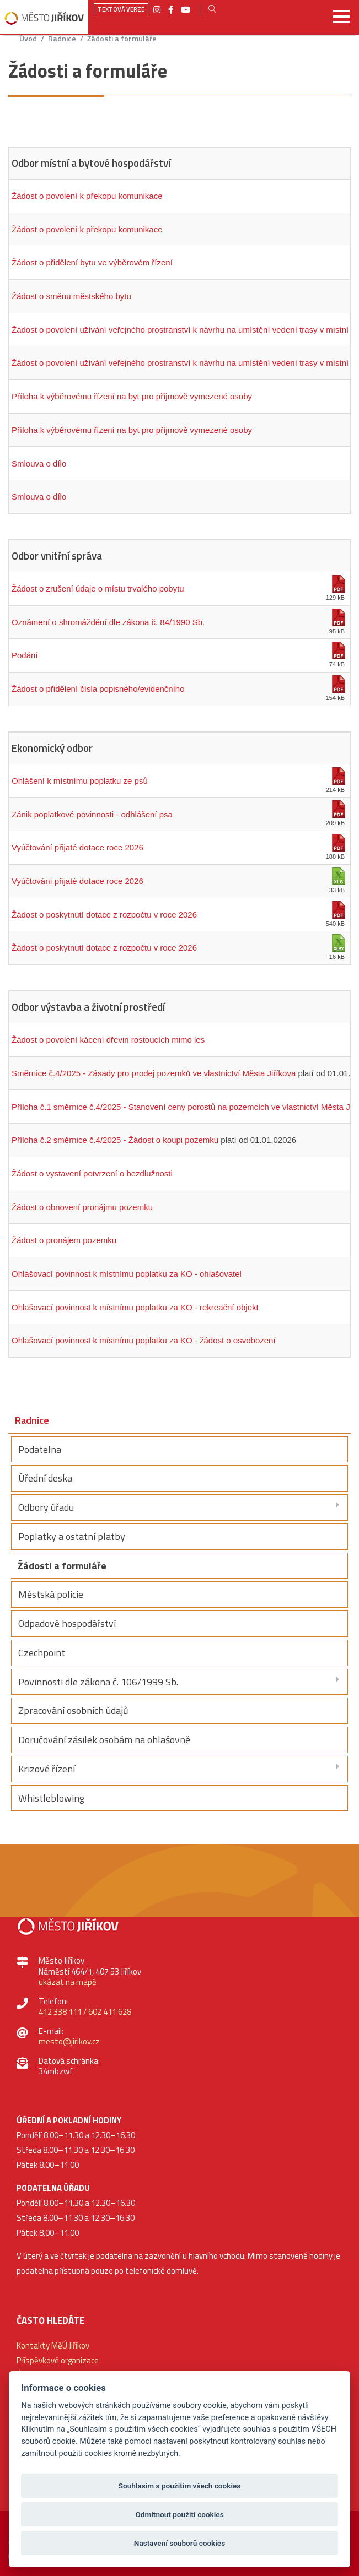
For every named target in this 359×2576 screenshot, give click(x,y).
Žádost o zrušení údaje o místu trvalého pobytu (98, 588)
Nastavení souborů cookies (179, 2543)
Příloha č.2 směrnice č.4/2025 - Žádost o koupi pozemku (115, 1140)
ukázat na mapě (68, 1982)
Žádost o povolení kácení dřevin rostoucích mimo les (108, 1039)
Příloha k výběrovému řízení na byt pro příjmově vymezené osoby (132, 396)
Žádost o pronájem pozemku (64, 1240)
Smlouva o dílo (39, 463)
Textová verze (121, 9)
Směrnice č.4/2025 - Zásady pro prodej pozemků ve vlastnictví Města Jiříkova (154, 1073)
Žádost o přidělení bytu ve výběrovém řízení (92, 262)
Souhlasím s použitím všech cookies (180, 2485)
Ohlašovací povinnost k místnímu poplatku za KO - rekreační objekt (135, 1307)
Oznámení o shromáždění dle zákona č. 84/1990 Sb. (108, 622)
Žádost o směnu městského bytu (71, 296)
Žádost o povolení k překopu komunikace (87, 195)
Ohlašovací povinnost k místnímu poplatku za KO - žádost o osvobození (144, 1340)
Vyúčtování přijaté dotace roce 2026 (77, 847)
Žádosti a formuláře (122, 39)
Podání (25, 655)
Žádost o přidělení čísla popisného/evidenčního (98, 688)
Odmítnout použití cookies (179, 2514)
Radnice (62, 39)
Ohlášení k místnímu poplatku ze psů (80, 780)
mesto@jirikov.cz (69, 2041)
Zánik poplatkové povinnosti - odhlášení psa (92, 814)
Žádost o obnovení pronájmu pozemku (82, 1207)
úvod (28, 39)
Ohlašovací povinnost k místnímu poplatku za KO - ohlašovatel (127, 1273)
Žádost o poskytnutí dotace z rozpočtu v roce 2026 (104, 914)
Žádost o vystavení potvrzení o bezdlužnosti (92, 1173)
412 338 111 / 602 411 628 (85, 2011)
